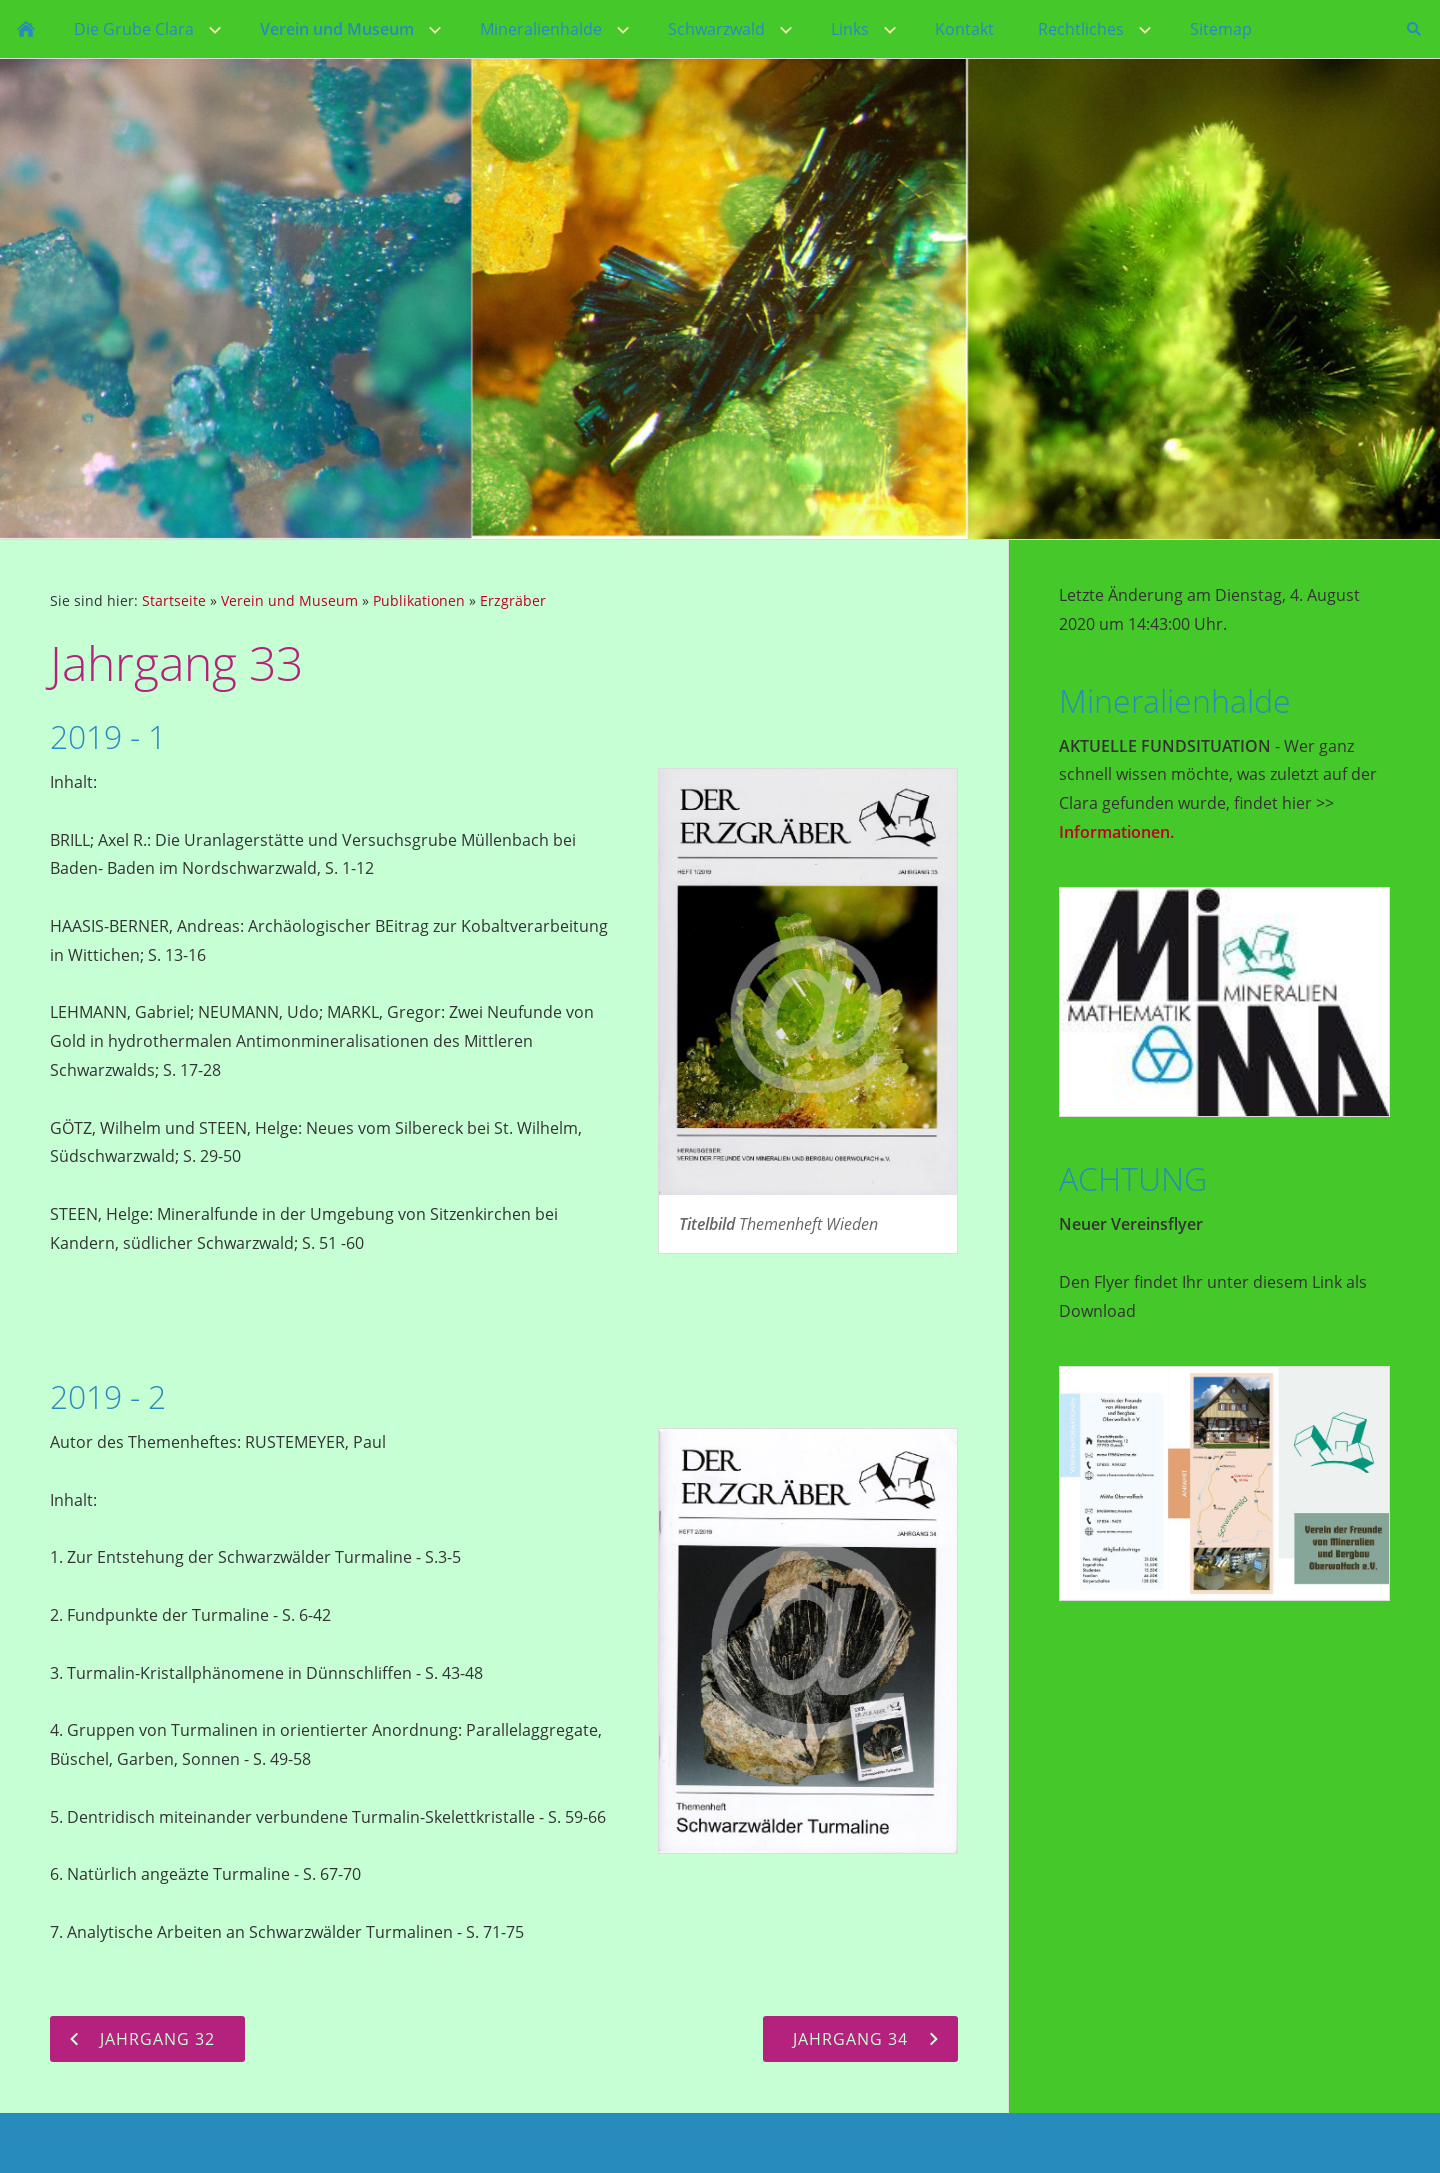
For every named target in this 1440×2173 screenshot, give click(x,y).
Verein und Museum (289, 600)
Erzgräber (513, 600)
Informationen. (1116, 832)
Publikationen (419, 600)
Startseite (174, 600)
